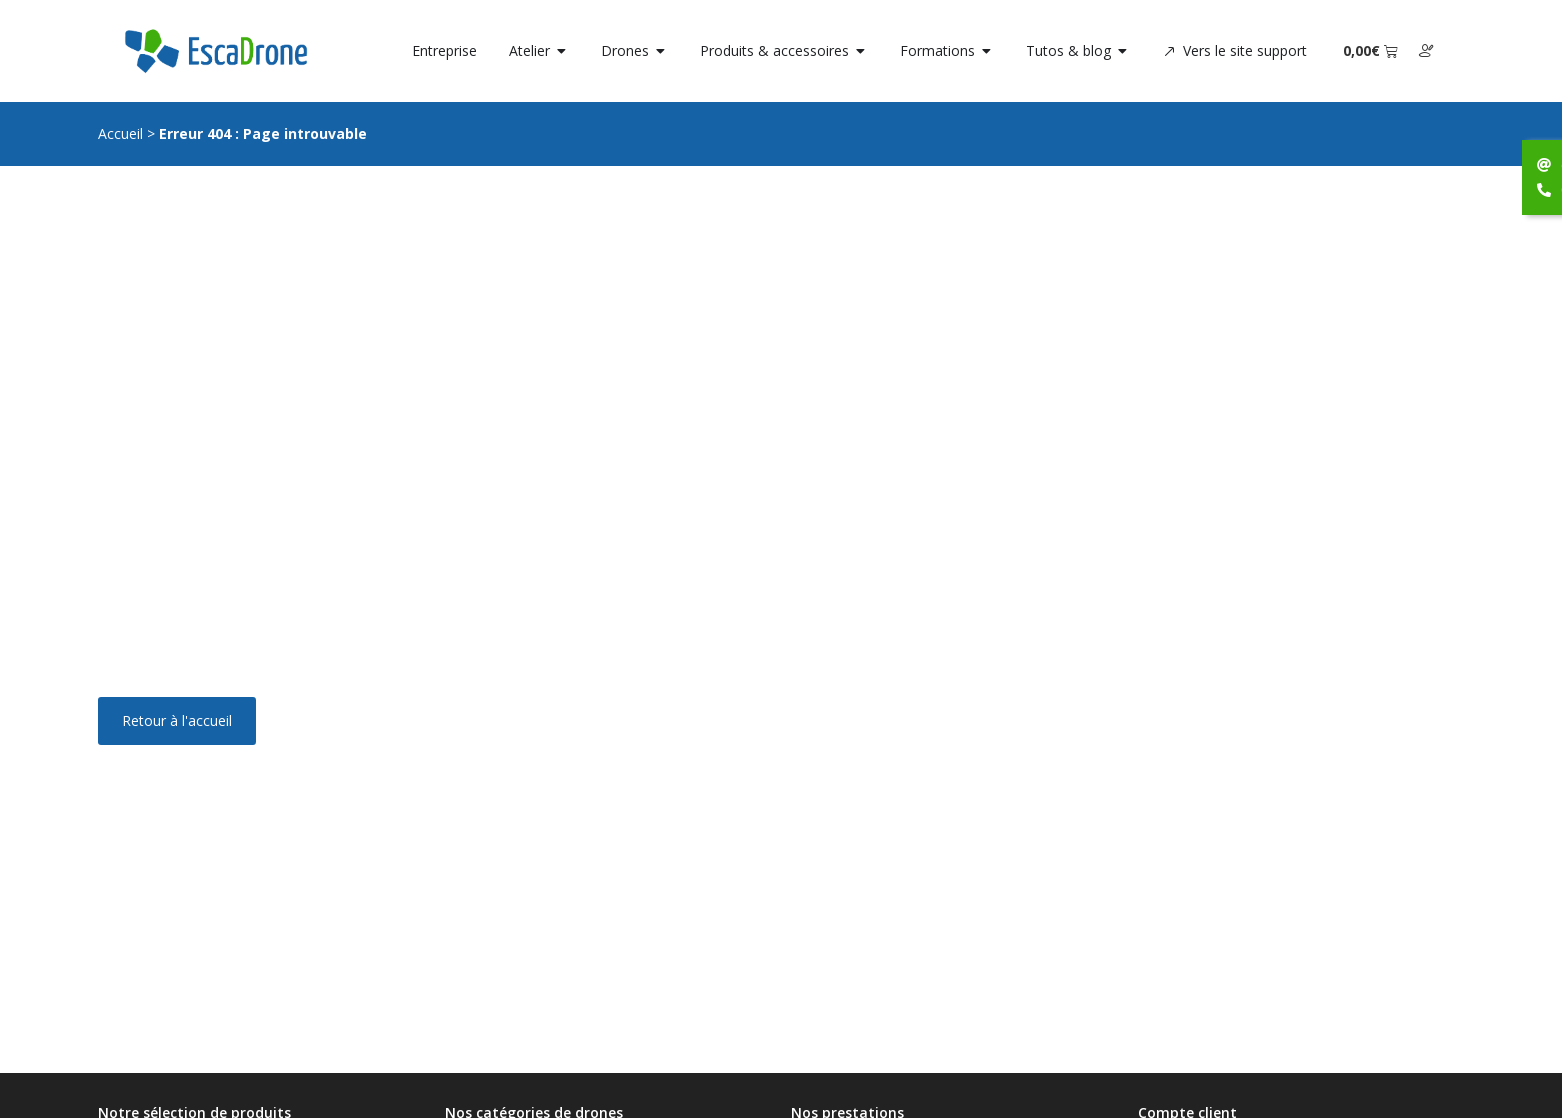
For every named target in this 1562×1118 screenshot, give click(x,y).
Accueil (120, 133)
